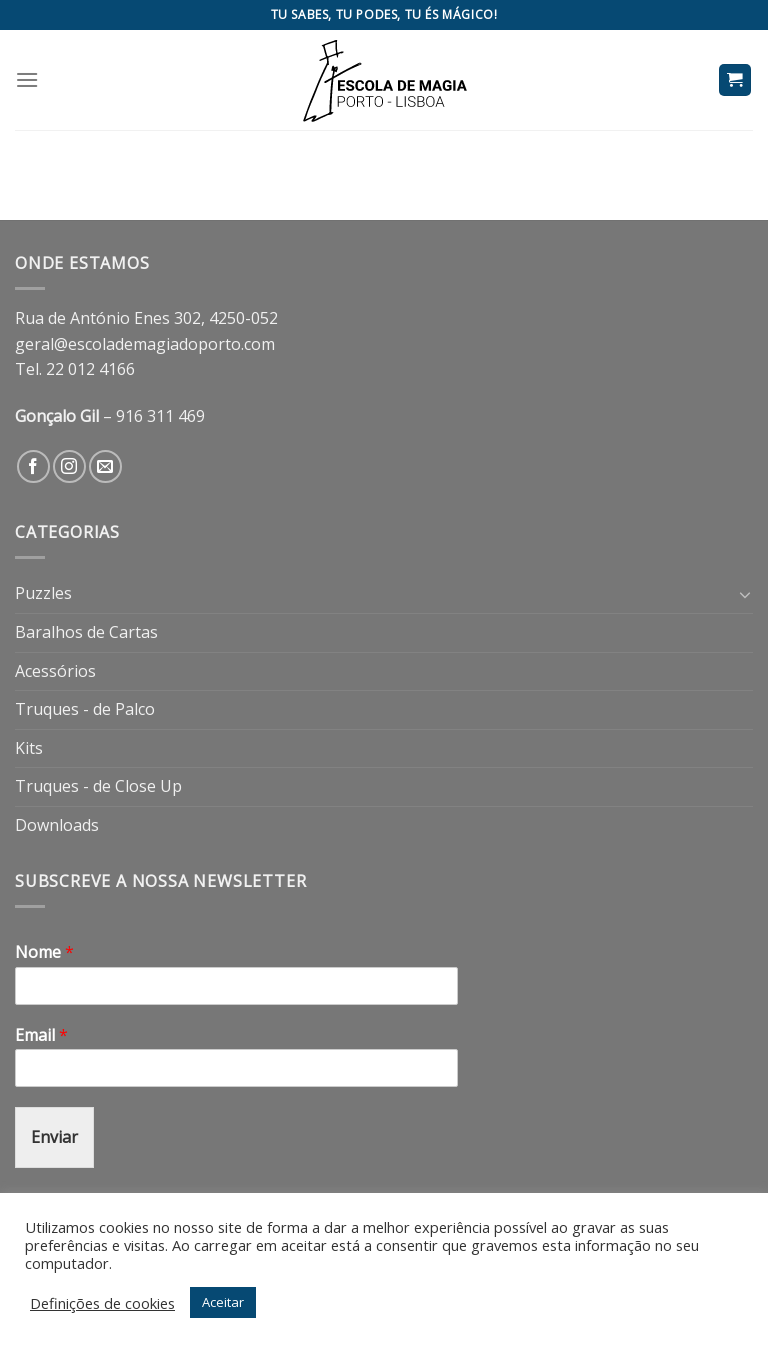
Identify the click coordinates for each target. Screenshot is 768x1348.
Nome (44, 952)
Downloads (57, 825)
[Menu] (27, 79)
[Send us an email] (105, 466)
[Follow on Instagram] (69, 466)
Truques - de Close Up (98, 786)
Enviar (54, 1137)
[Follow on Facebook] (33, 466)
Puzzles (43, 593)
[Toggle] (745, 594)
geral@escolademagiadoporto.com (145, 344)
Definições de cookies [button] (102, 1303)
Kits (29, 748)
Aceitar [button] (223, 1302)
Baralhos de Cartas (86, 632)
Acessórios (55, 671)
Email (41, 1035)
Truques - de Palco (85, 709)
